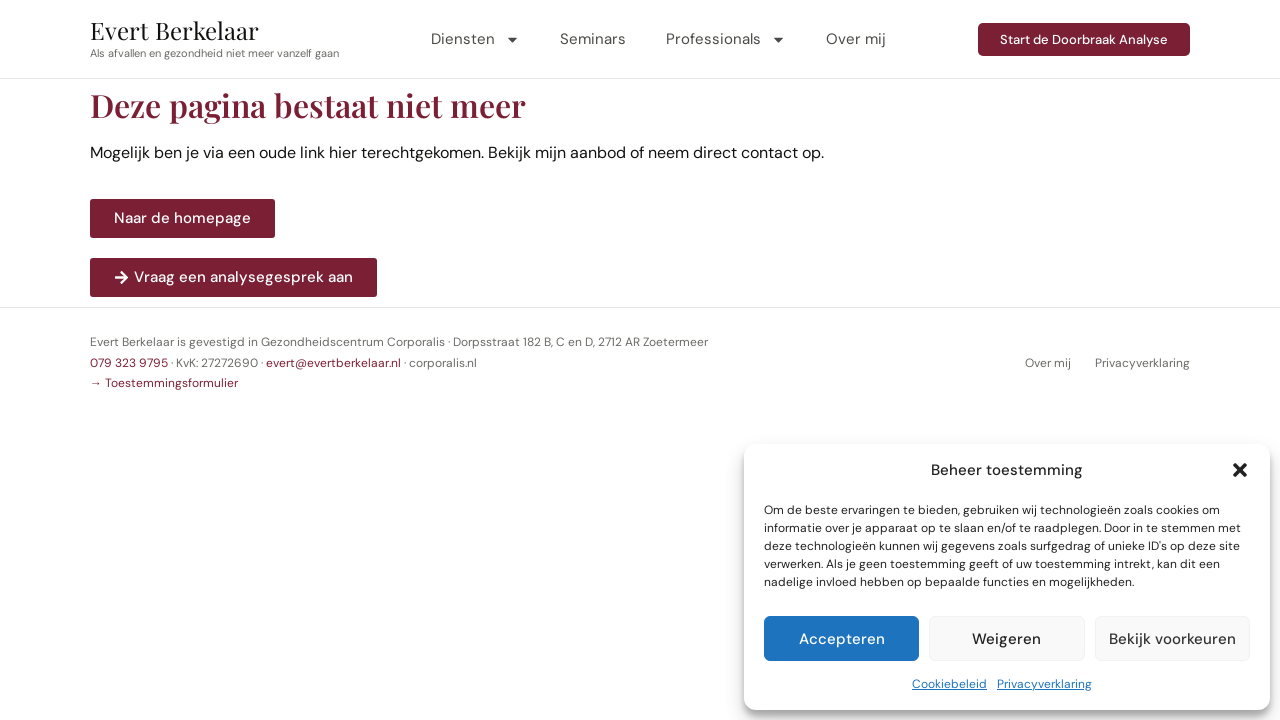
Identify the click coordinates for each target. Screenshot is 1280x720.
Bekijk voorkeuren (1172, 639)
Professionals (726, 39)
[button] (1240, 470)
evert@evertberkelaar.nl (333, 363)
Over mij (856, 39)
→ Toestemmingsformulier (164, 383)
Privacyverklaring (1044, 684)
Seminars (593, 39)
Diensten (475, 39)
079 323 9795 (129, 363)
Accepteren (842, 639)
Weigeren (1006, 639)
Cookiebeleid (949, 684)
